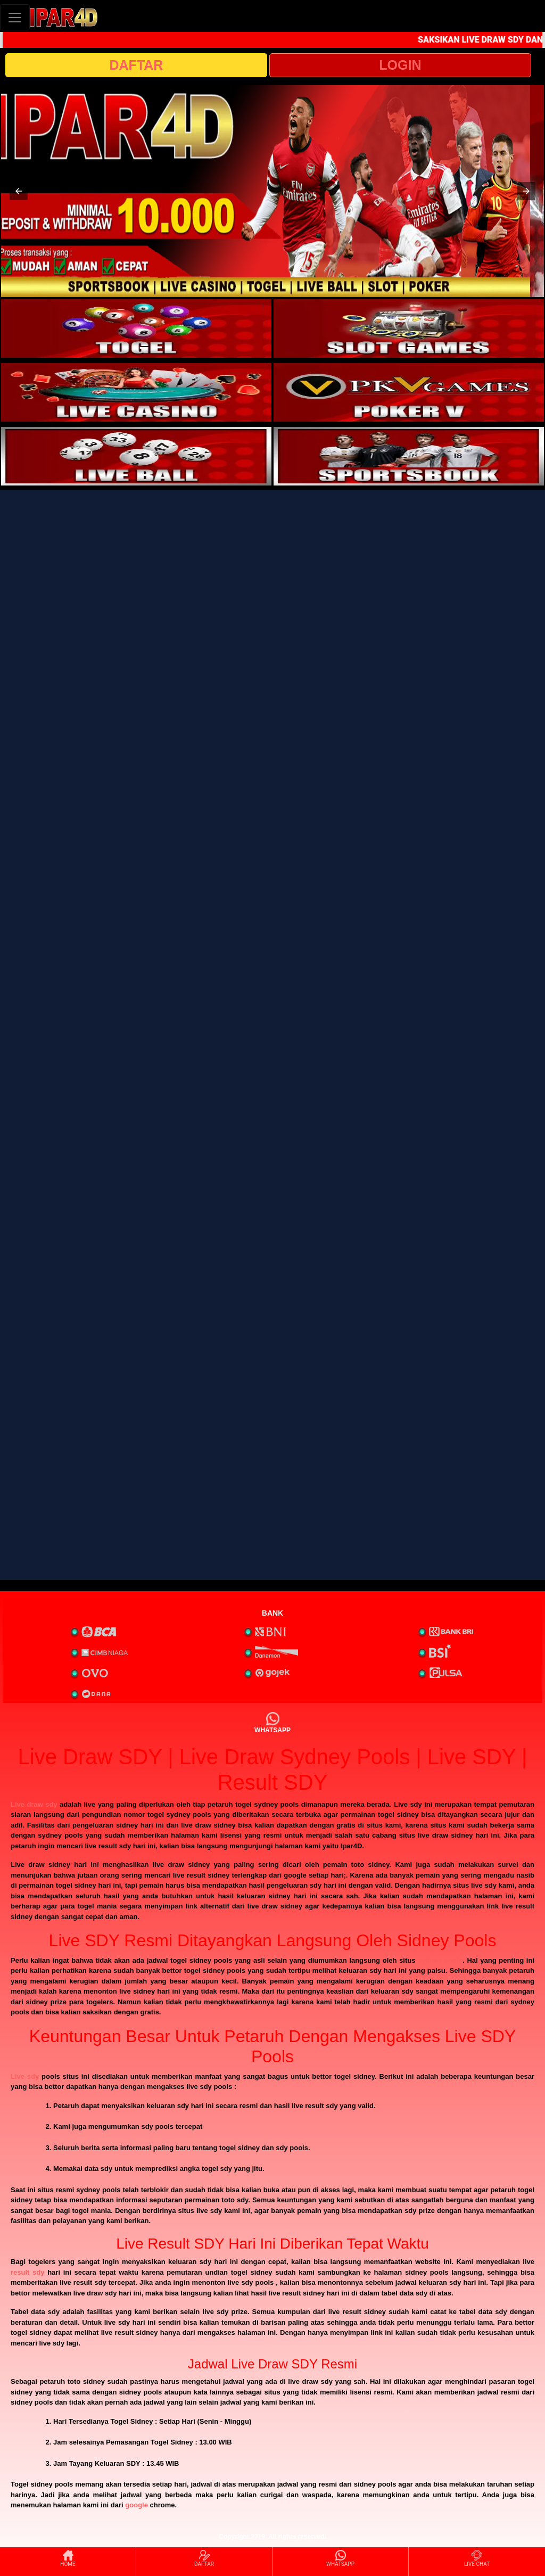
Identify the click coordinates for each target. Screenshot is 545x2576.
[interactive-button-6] (409, 456)
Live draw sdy (34, 1804)
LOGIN (400, 64)
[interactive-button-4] (409, 392)
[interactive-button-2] (409, 328)
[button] (19, 191)
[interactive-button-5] (136, 456)
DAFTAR (136, 64)
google (136, 2505)
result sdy (27, 2272)
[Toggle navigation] (15, 17)
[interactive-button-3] (136, 392)
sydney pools (440, 1960)
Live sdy (25, 2076)
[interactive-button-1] (136, 328)
